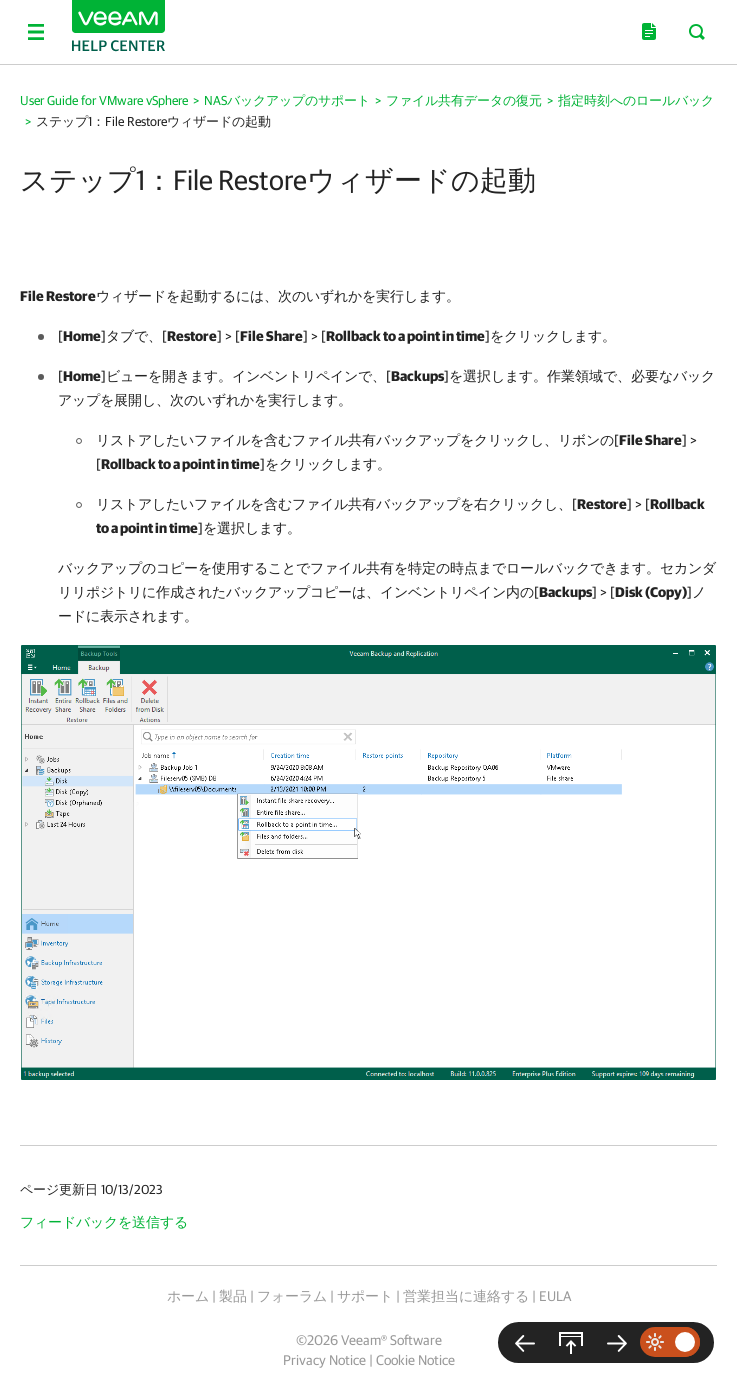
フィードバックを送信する (104, 1222)
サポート (365, 1296)
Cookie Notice (415, 1360)
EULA (555, 1296)
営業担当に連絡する (466, 1296)
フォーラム (292, 1296)
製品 (233, 1296)
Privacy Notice (324, 1360)
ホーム (188, 1296)
